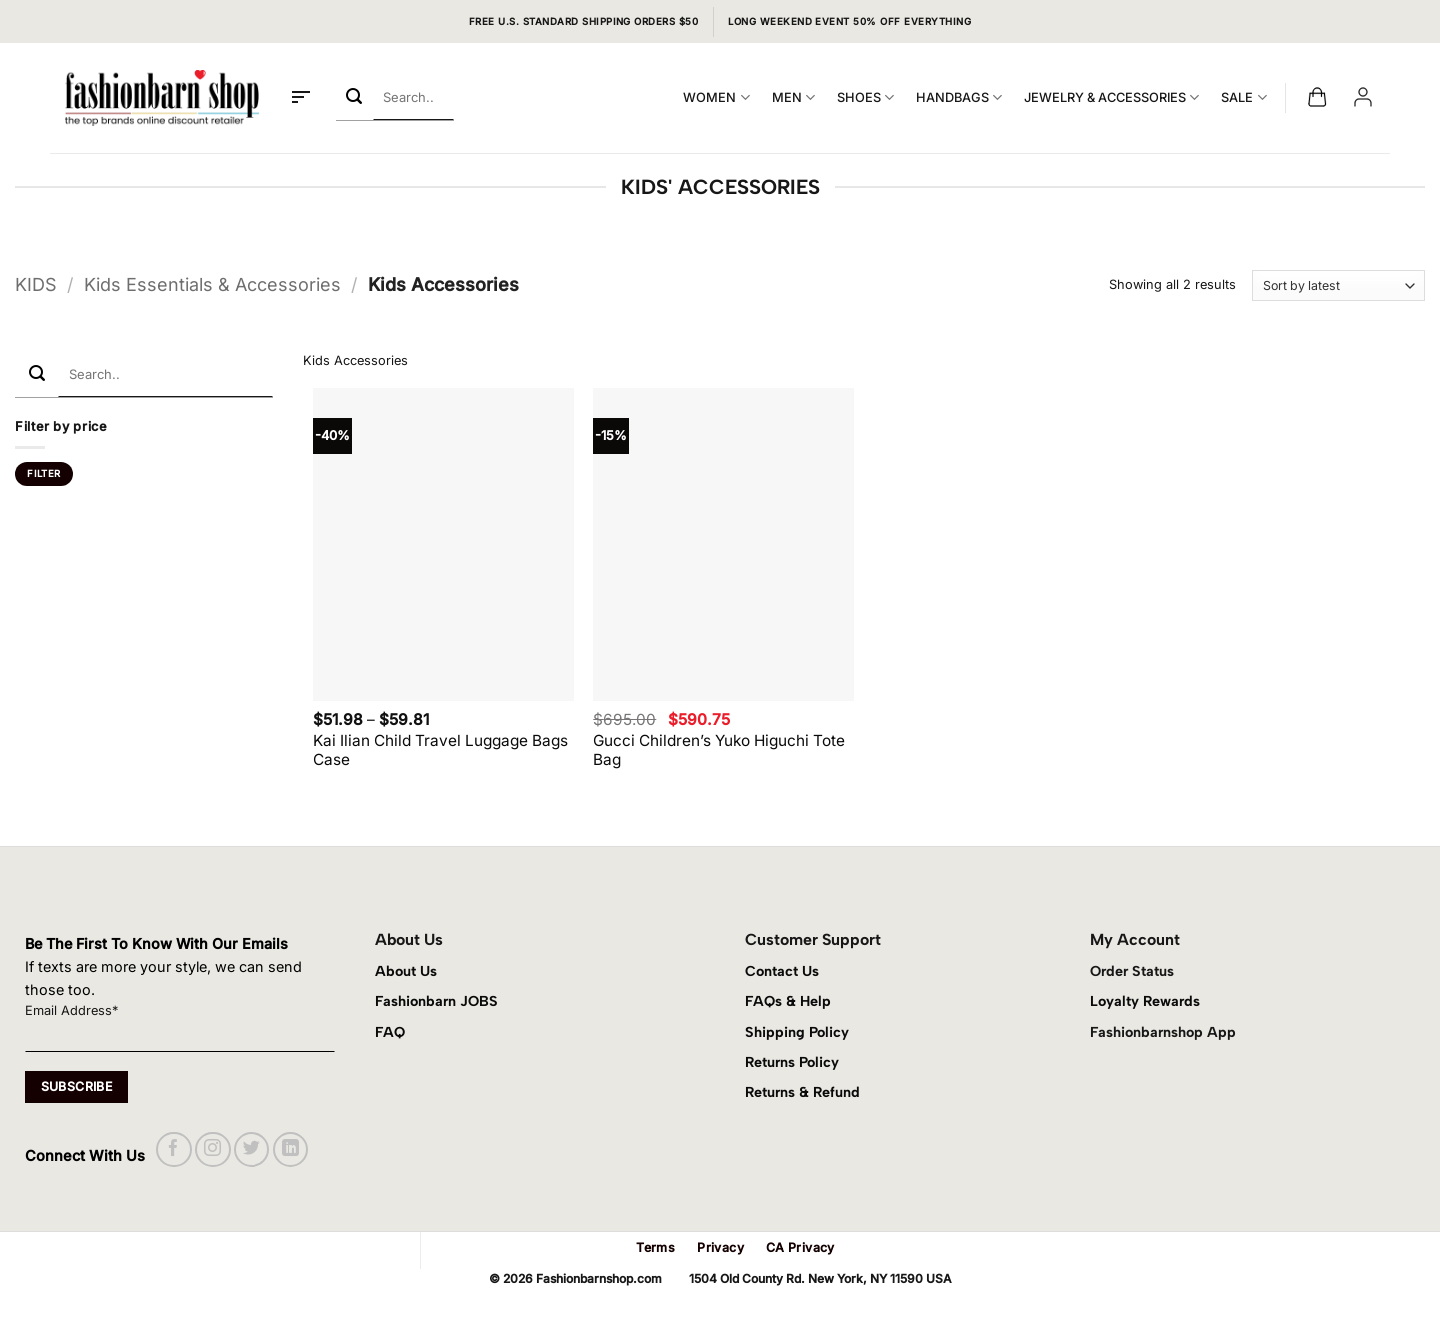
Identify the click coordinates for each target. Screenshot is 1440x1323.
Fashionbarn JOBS (436, 1001)
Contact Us (782, 971)
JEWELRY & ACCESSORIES (1111, 97)
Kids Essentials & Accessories (212, 284)
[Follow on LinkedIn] (290, 1149)
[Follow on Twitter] (251, 1149)
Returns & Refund (802, 1092)
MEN (793, 97)
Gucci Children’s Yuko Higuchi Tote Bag (719, 750)
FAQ (390, 1032)
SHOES (865, 97)
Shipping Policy (797, 1032)
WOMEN (716, 97)
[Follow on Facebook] (173, 1149)
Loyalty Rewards (1145, 1001)
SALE (1243, 97)
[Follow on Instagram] (212, 1149)
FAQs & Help (788, 1001)
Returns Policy (792, 1062)
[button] (301, 98)
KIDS (36, 284)
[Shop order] (1338, 285)
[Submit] (354, 97)
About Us (406, 971)
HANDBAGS (959, 97)
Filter (43, 473)
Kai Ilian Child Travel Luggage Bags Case (440, 750)
